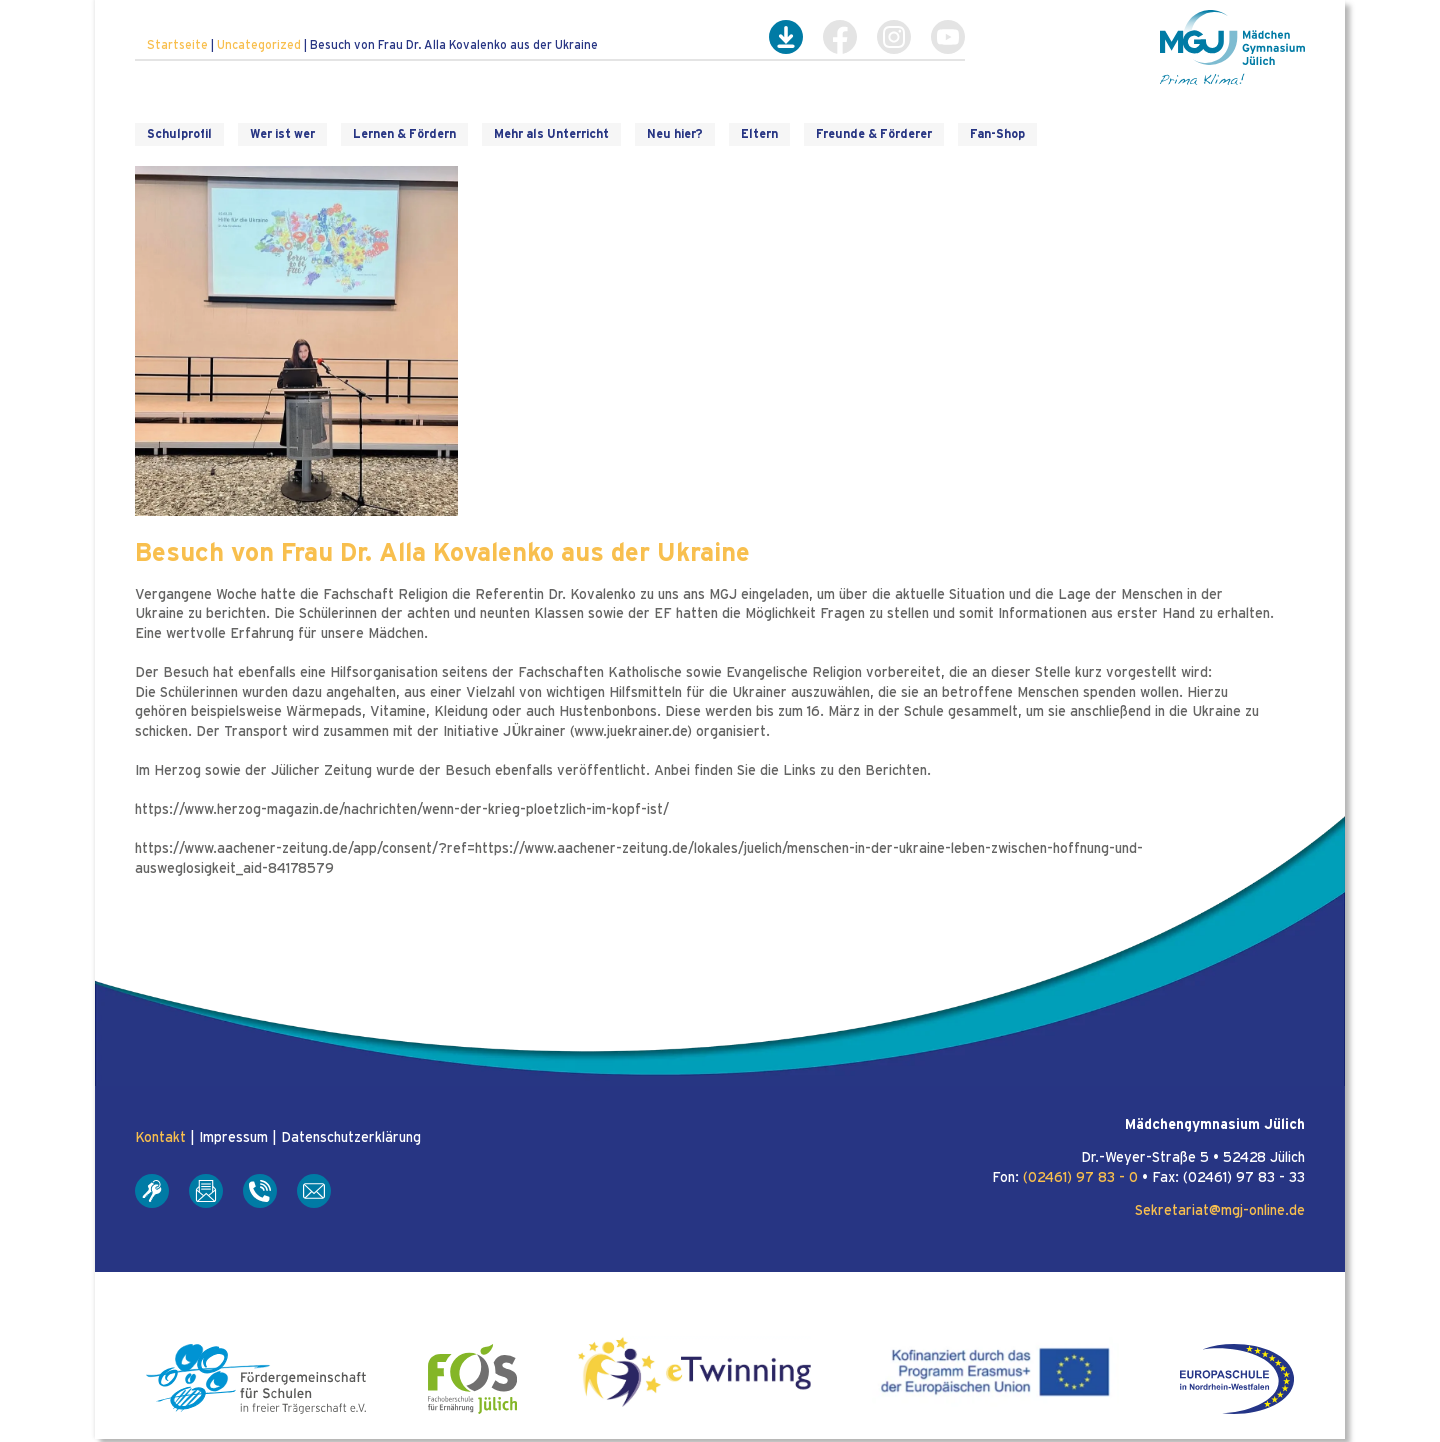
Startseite (177, 45)
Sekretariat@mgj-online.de (1220, 1211)
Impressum (233, 1138)
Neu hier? (675, 134)
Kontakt (160, 1138)
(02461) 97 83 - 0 (1080, 1178)
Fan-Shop (997, 134)
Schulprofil (179, 134)
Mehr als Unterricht (551, 134)
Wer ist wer (282, 134)
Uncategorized (259, 45)
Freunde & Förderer (874, 134)
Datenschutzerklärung (351, 1138)
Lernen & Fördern (404, 134)
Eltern (759, 134)
